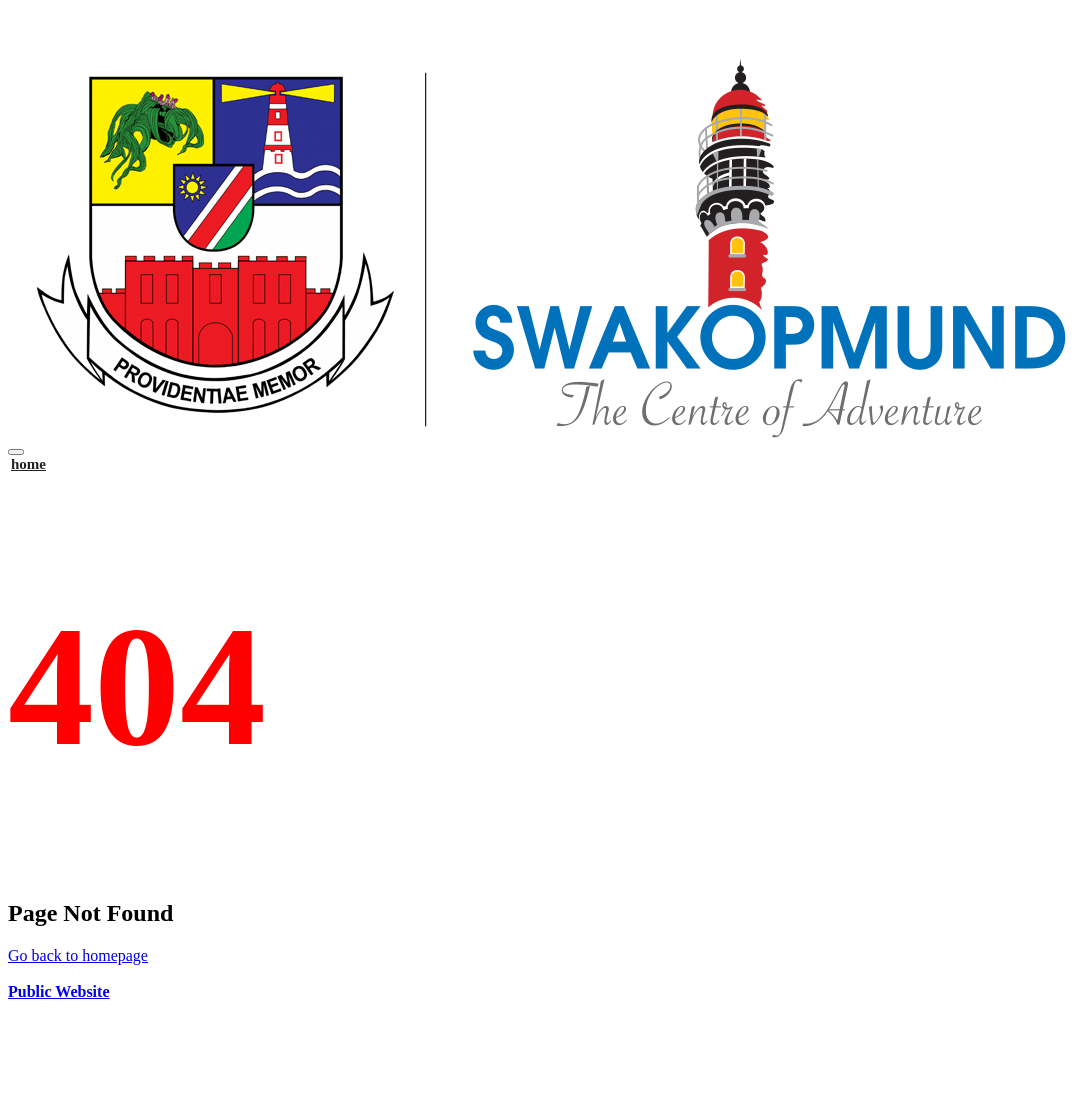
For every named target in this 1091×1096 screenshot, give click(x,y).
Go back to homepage (78, 955)
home (28, 464)
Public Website (59, 991)
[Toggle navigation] (16, 452)
